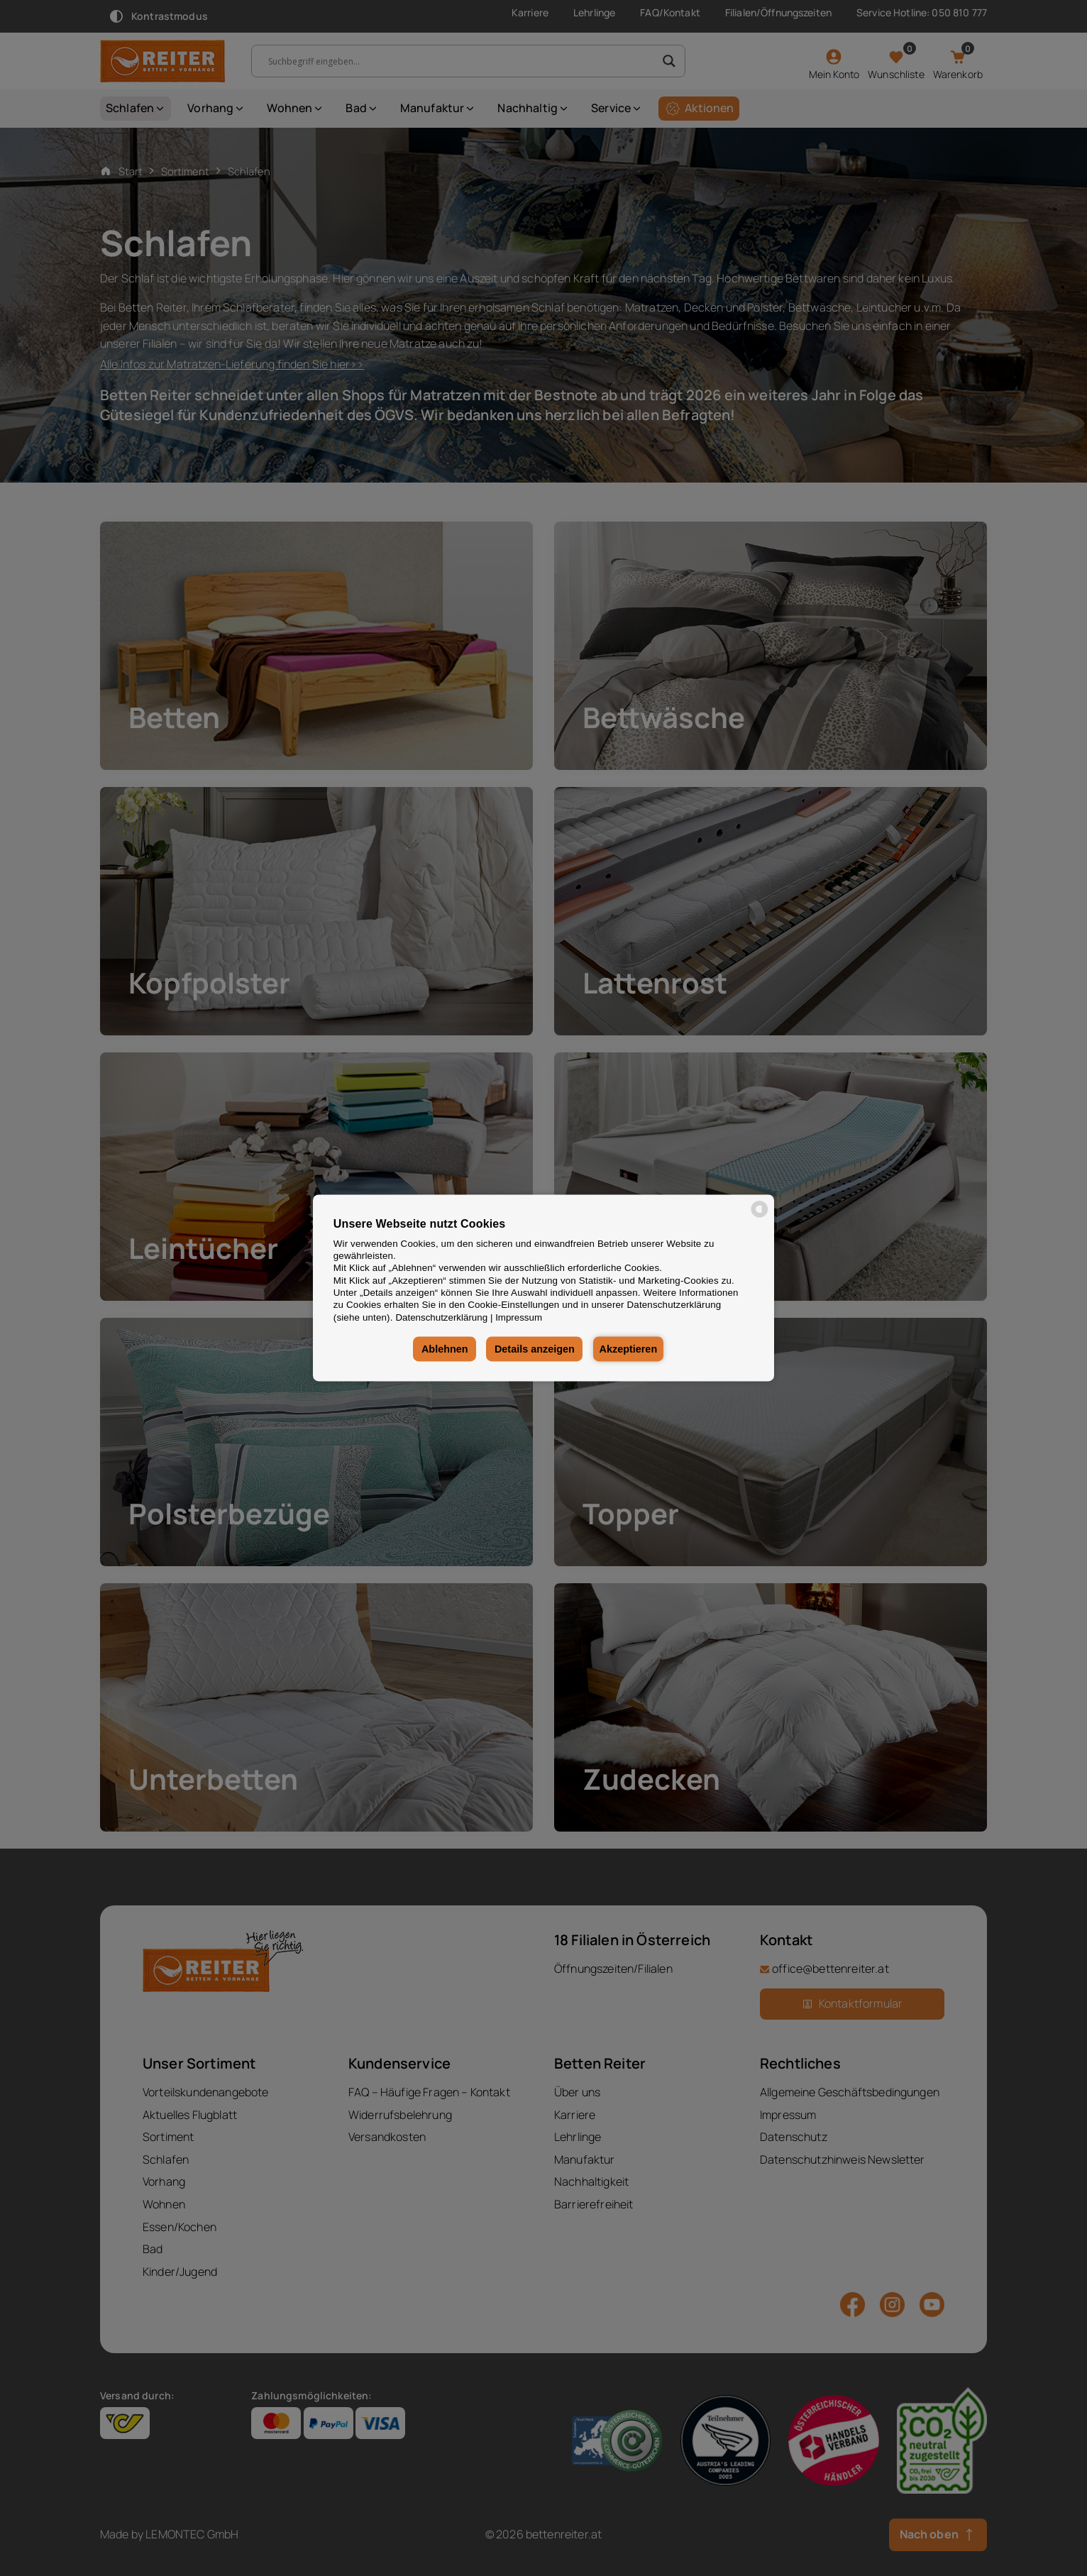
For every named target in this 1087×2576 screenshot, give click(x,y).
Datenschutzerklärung (441, 1317)
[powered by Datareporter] (759, 1217)
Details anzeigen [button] (532, 1349)
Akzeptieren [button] (629, 1349)
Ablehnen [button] (442, 1349)
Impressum (518, 1317)
